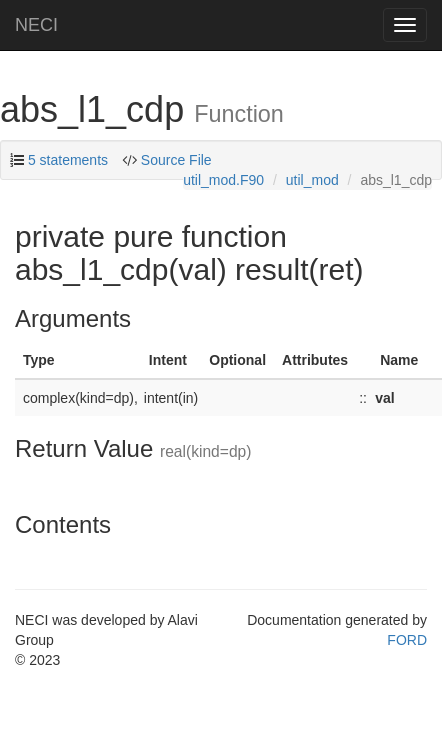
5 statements (68, 160)
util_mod (312, 180)
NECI (36, 25)
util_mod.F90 (223, 180)
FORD (407, 640)
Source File (176, 160)
